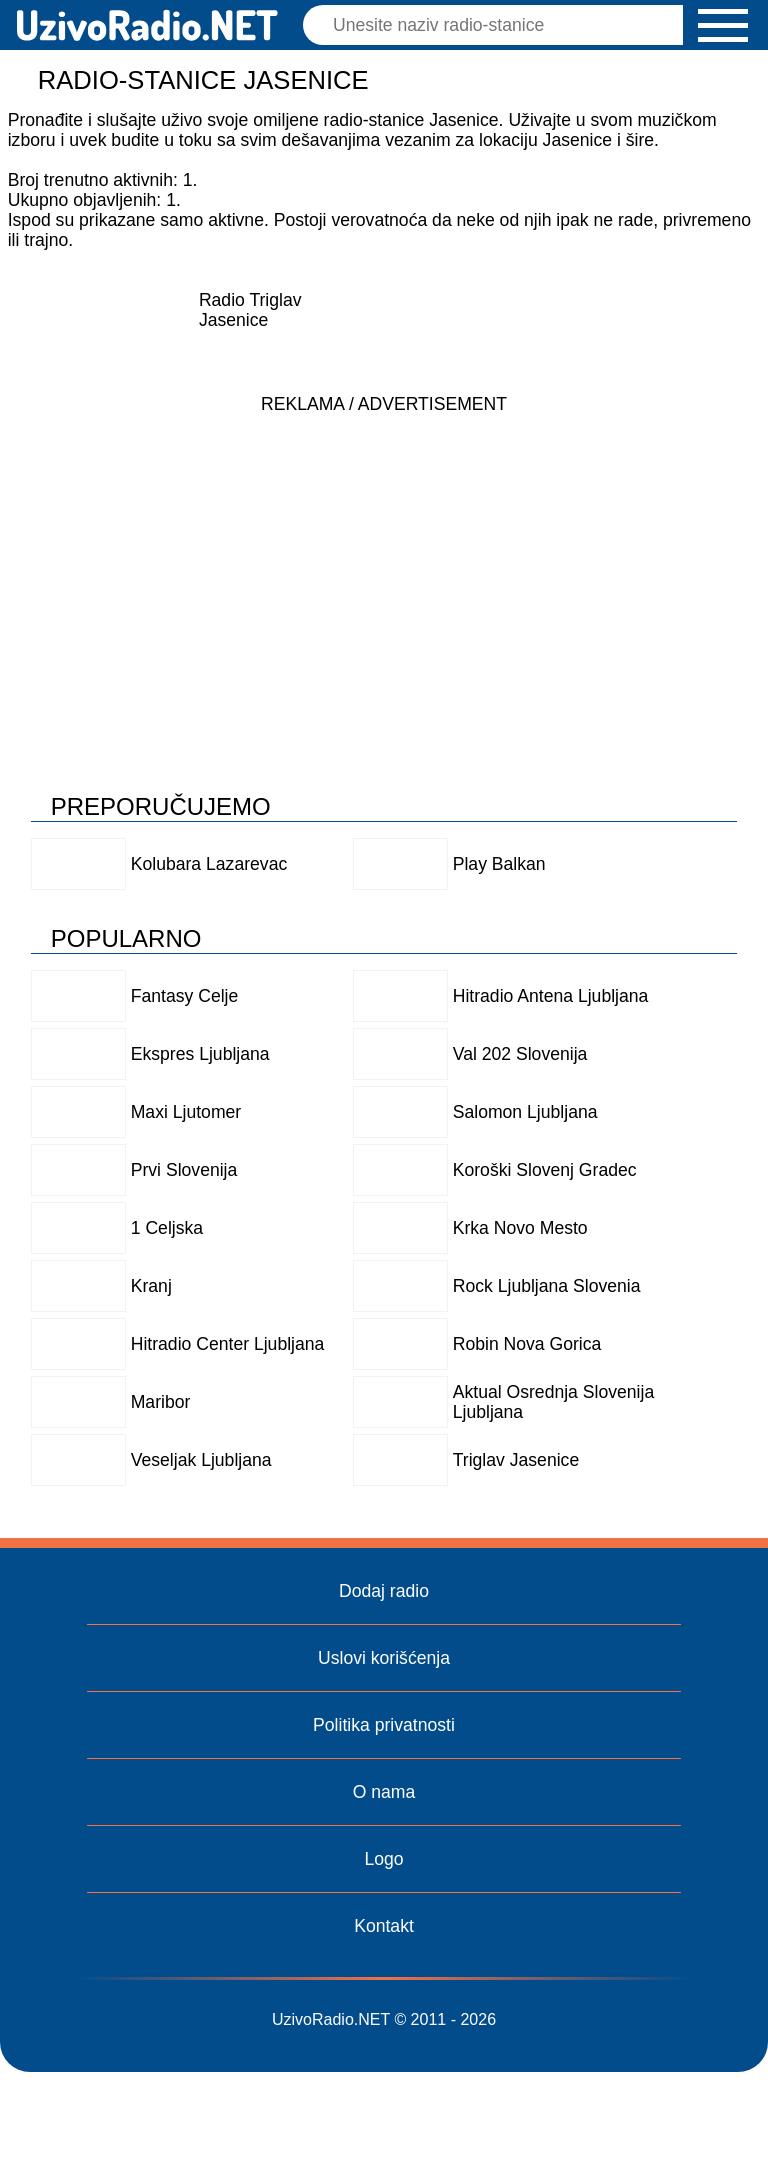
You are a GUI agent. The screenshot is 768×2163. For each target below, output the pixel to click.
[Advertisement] (384, 564)
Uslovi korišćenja (384, 1658)
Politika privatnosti (384, 1725)
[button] (723, 25)
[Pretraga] (498, 25)
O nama (384, 1792)
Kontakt (384, 1926)
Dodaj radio (384, 1591)
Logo (383, 1859)
